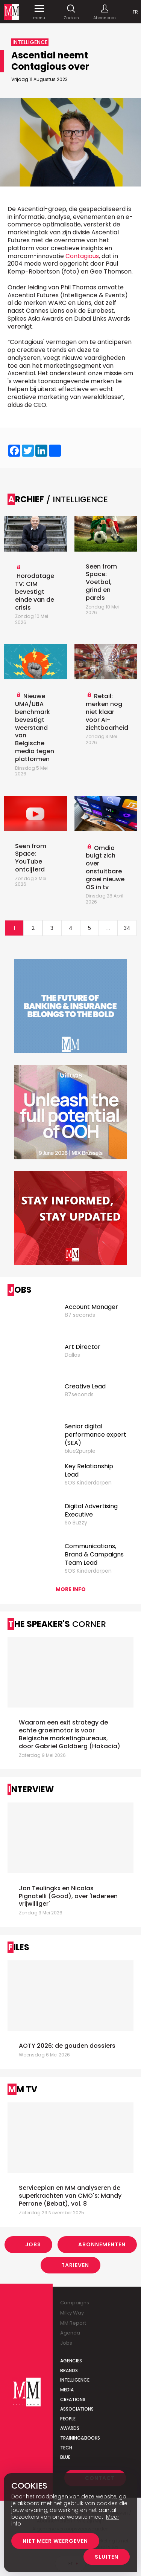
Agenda (70, 2332)
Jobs (33, 2244)
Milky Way (72, 2312)
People (68, 2418)
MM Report (73, 2323)
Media (67, 2389)
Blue (65, 2457)
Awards (69, 2428)
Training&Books (80, 2438)
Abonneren (104, 12)
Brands (69, 2370)
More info (71, 1589)
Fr (135, 12)
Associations (77, 2409)
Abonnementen (102, 2244)
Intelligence (74, 2380)
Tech (66, 2448)
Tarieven (75, 2265)
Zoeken (71, 12)
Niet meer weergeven (55, 2541)
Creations (72, 2399)
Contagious (82, 256)
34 (127, 928)
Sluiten (106, 2557)
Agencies (71, 2360)
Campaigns (74, 2302)
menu (39, 12)
